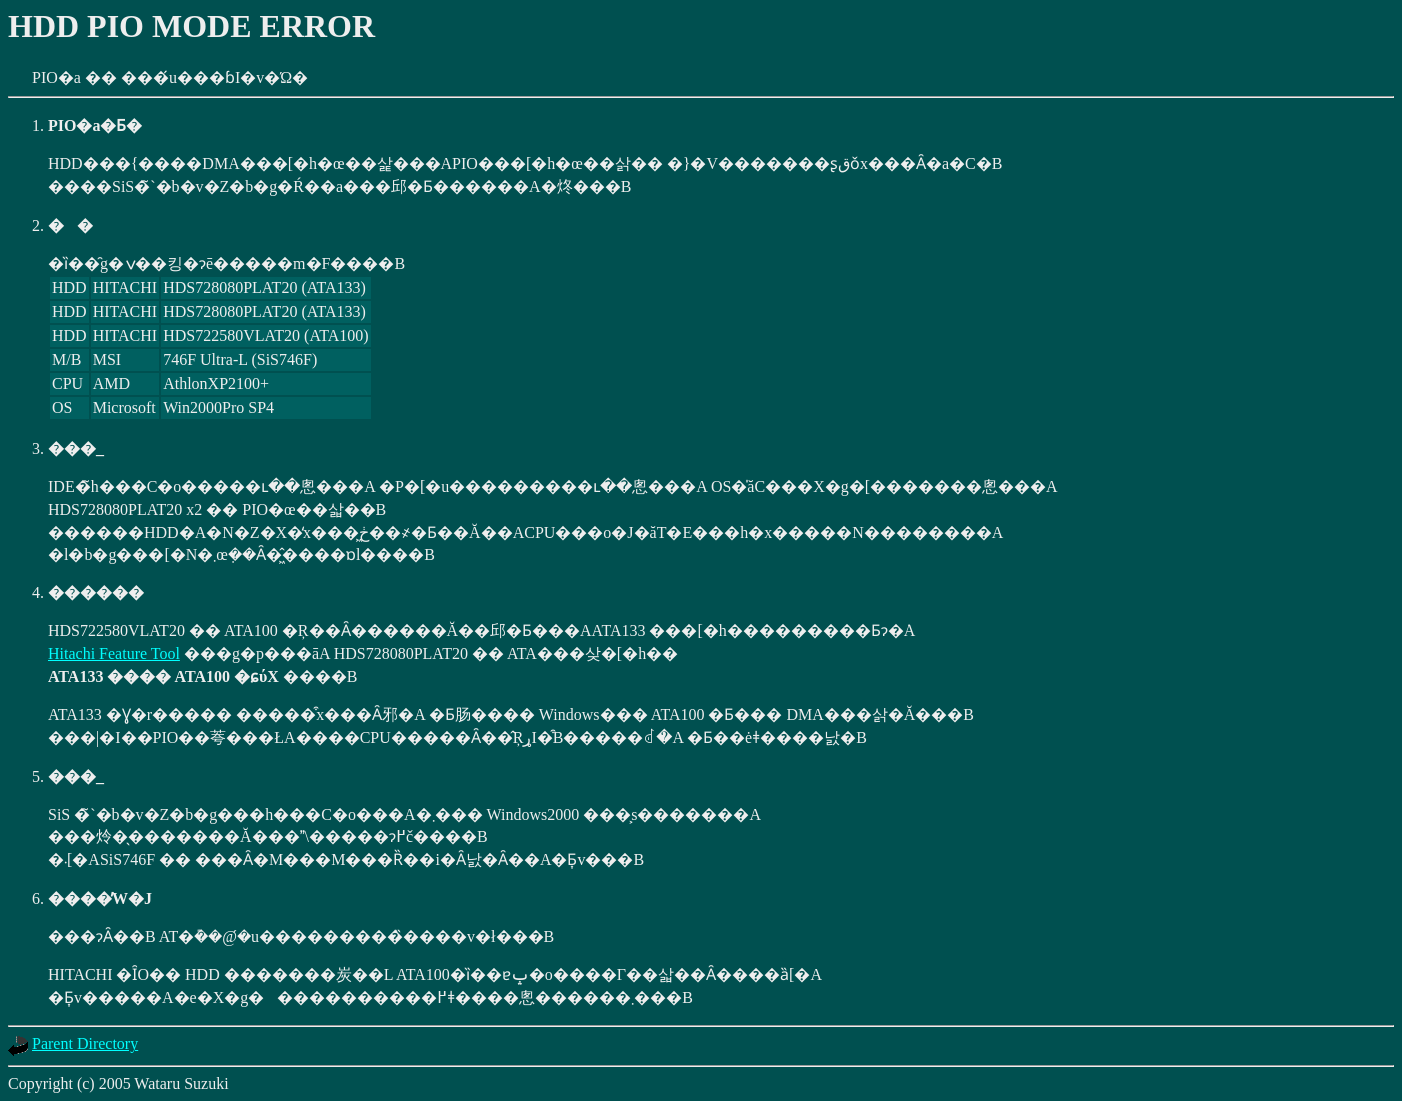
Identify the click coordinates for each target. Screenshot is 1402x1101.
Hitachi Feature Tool (114, 653)
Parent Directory (85, 1043)
